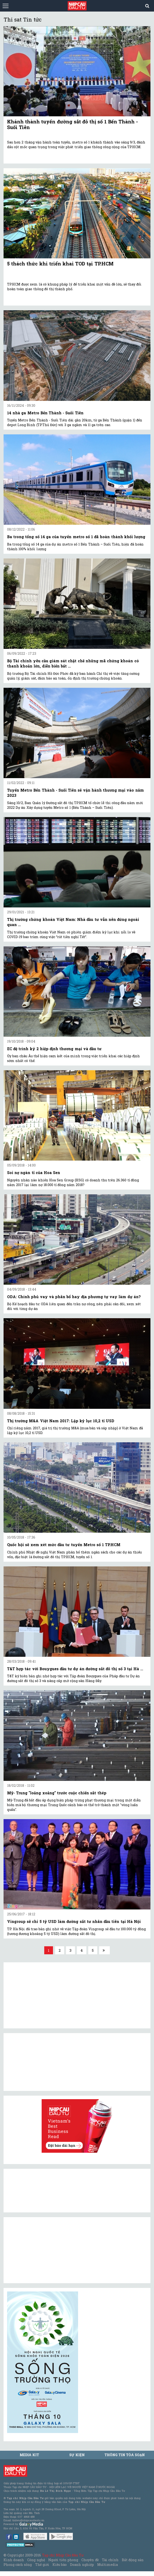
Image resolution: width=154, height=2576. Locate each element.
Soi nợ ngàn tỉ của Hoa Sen (33, 1172)
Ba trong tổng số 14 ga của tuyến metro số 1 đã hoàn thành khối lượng (76, 536)
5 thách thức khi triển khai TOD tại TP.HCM (60, 263)
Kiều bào (60, 2564)
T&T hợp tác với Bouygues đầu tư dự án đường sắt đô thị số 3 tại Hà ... (75, 1668)
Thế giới (42, 2564)
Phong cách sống (18, 2564)
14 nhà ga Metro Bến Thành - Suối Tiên (45, 412)
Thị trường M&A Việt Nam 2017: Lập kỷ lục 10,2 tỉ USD (60, 1420)
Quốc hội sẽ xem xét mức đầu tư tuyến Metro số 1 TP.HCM (63, 1544)
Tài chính (110, 2560)
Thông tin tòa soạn (125, 2455)
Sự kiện (76, 2455)
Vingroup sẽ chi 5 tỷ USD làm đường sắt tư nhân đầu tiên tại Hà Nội (74, 1921)
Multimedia (107, 2564)
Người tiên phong (63, 2560)
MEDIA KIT (29, 2455)
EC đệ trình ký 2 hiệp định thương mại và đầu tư (54, 1048)
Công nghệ (36, 2560)
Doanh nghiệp (82, 2564)
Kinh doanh (14, 2560)
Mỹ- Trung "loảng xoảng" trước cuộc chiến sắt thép (56, 1792)
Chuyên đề (89, 2560)
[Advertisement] (42, 2250)
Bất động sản (132, 2560)
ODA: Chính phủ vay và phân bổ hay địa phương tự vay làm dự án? (74, 1296)
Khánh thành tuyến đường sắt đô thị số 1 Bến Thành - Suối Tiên (72, 124)
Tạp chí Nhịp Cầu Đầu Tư (63, 2555)
